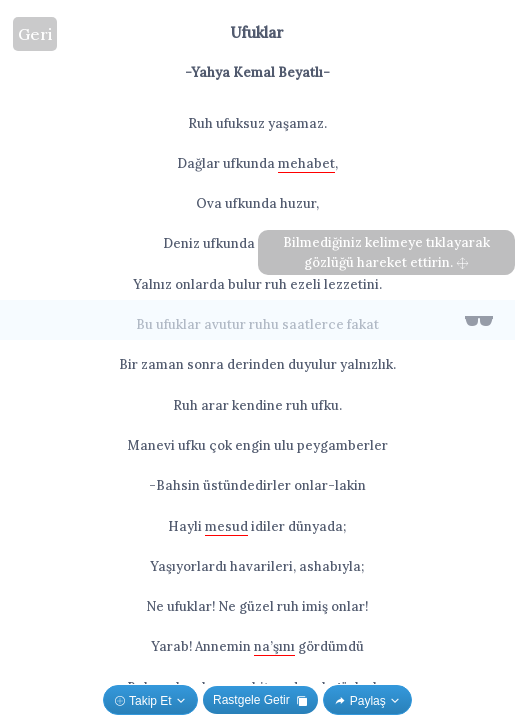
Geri (35, 34)
